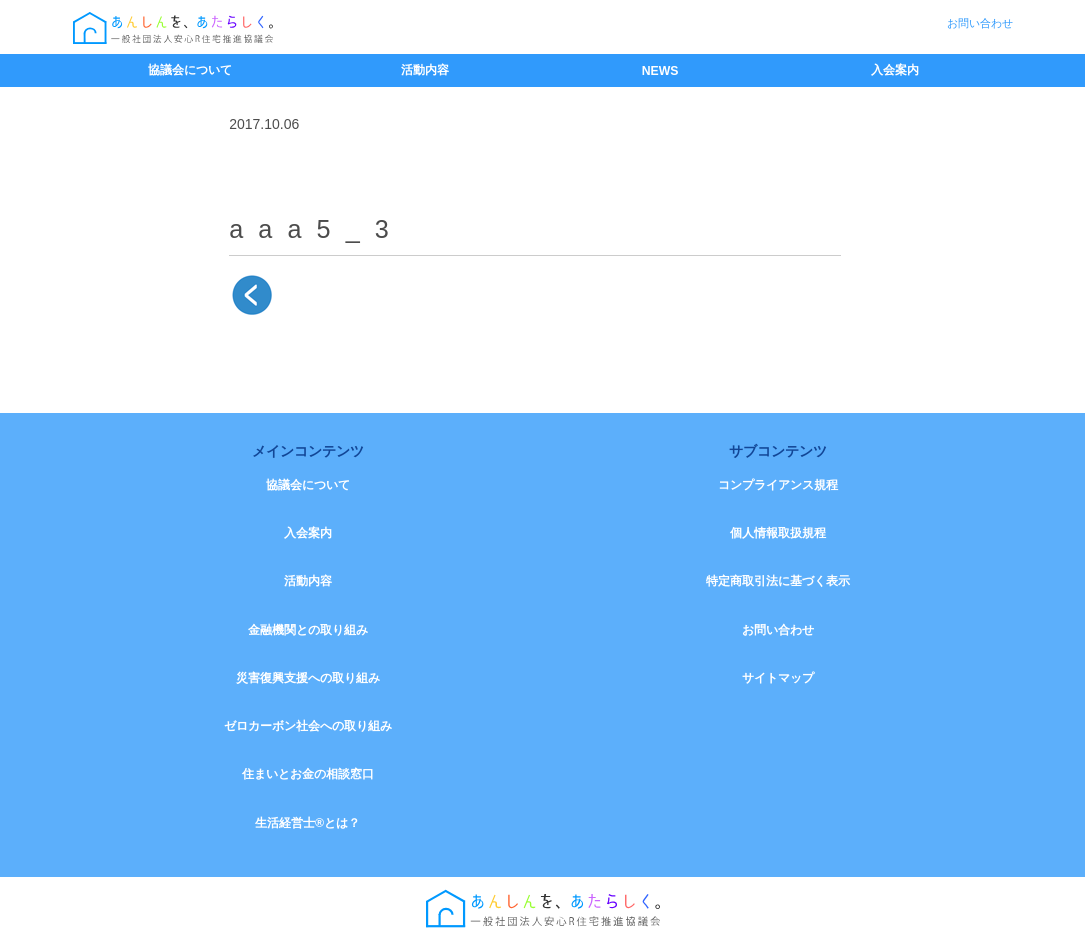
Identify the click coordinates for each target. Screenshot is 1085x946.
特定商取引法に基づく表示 (778, 583)
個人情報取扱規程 (778, 534)
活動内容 (425, 70)
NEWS (660, 71)
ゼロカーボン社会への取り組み (308, 730)
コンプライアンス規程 (778, 485)
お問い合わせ (980, 23)
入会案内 (895, 70)
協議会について (190, 70)
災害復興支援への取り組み (308, 681)
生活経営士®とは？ (307, 828)
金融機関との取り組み (308, 632)
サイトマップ (778, 681)
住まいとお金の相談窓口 (308, 779)
